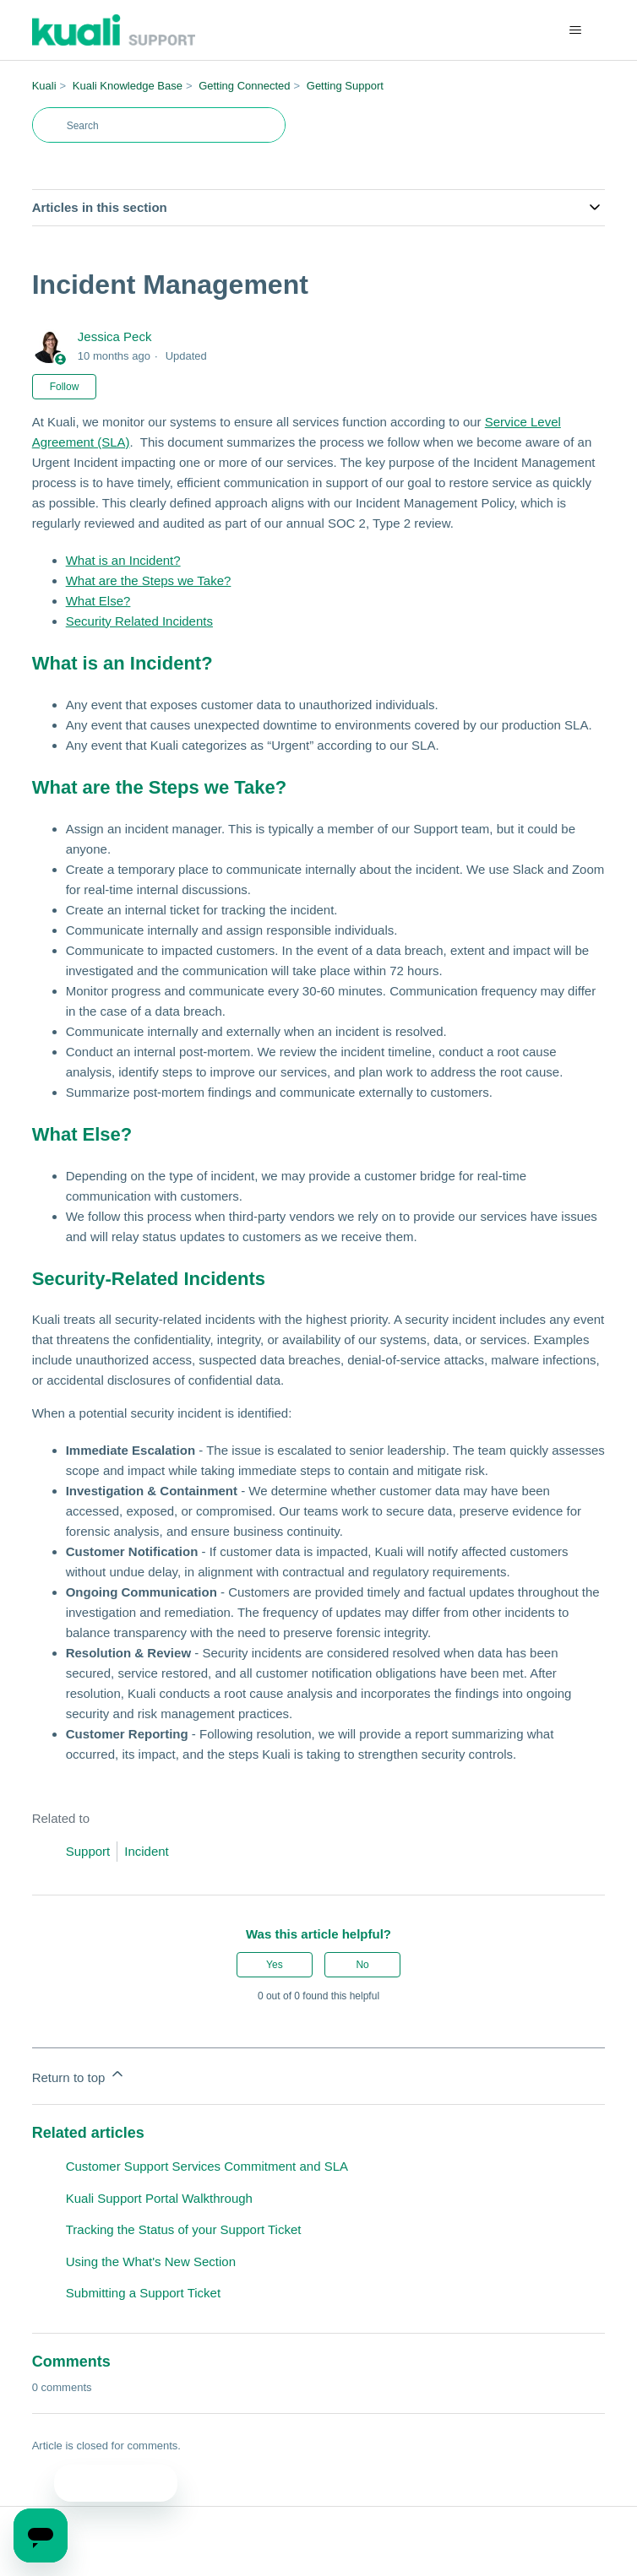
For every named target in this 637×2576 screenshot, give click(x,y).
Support (88, 1851)
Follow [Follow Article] (64, 387)
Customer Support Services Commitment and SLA (207, 2166)
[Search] (159, 125)
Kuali (44, 85)
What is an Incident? (123, 560)
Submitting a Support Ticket (143, 2293)
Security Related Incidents (139, 621)
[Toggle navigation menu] (575, 30)
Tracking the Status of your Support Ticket (184, 2229)
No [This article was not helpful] (362, 1965)
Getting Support (345, 85)
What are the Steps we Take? (148, 580)
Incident (146, 1851)
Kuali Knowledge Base (127, 85)
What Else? (98, 601)
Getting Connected (244, 85)
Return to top (79, 2075)
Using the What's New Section (151, 2261)
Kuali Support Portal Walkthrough (159, 2198)
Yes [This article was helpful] (274, 1965)
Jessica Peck (115, 336)
